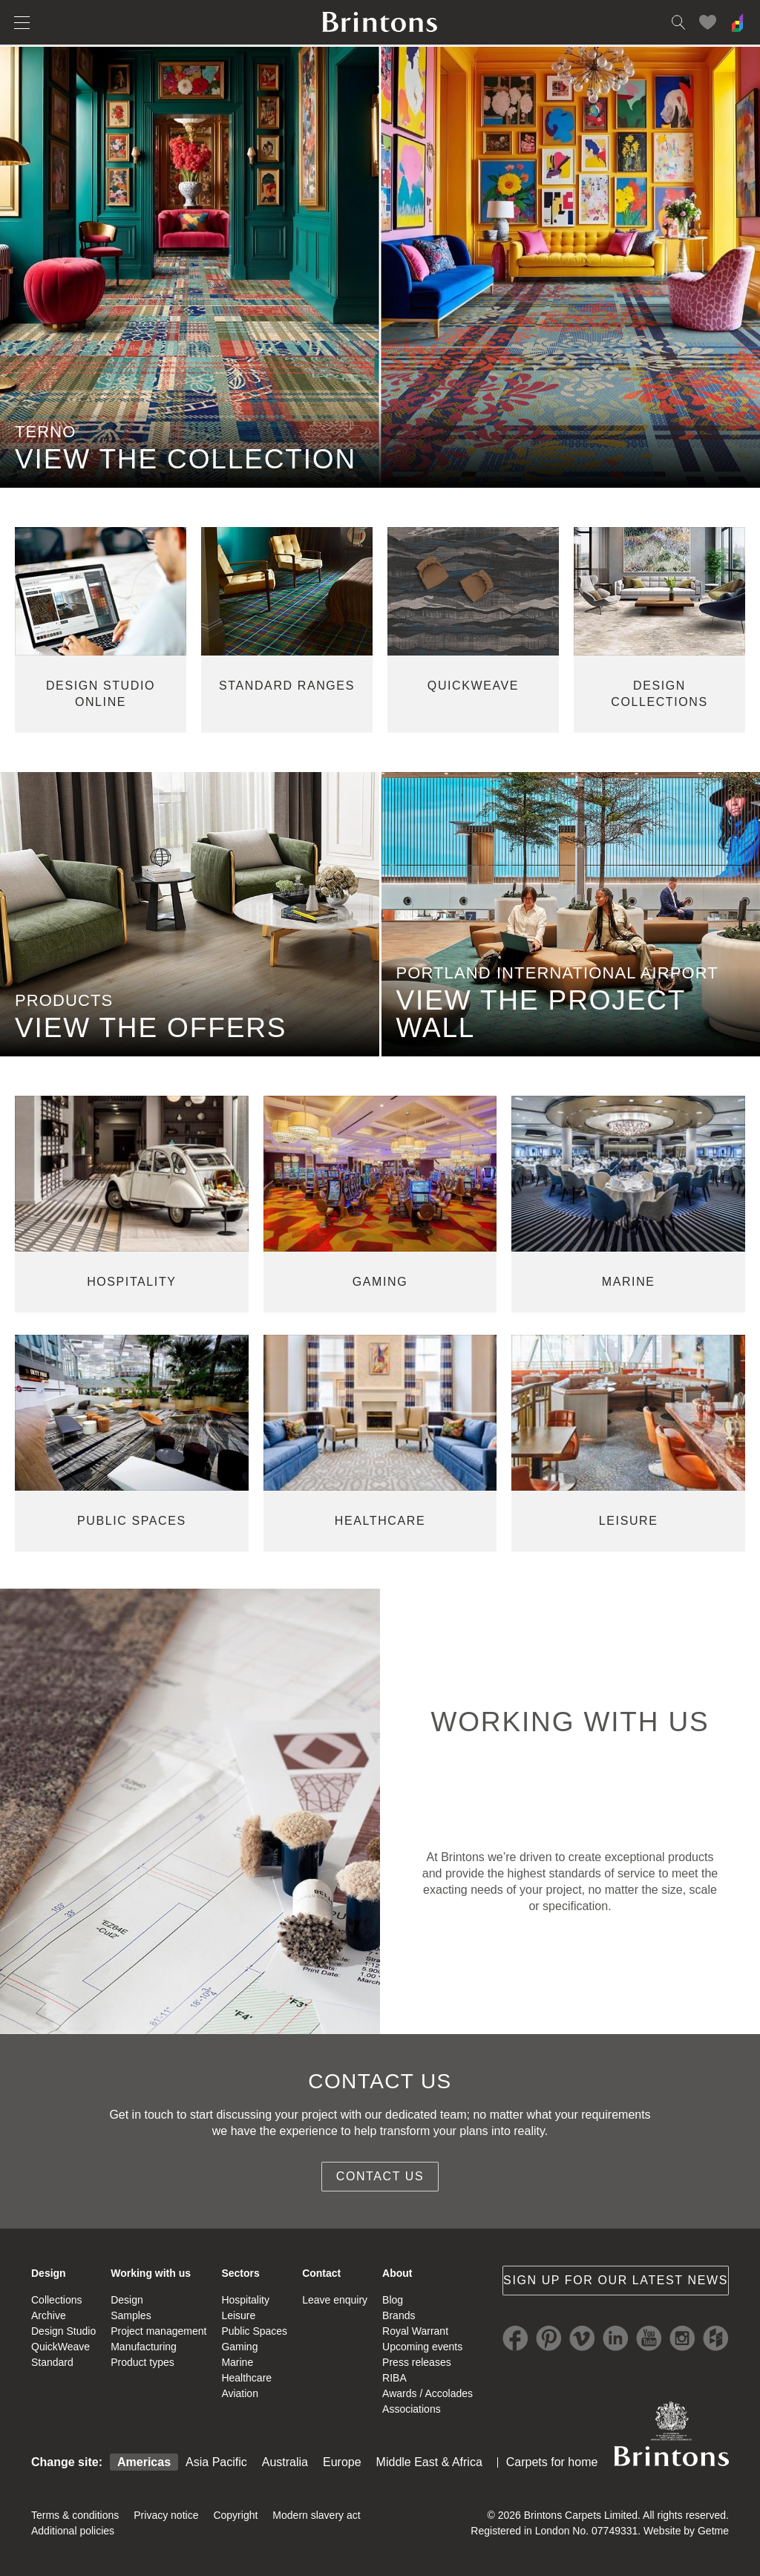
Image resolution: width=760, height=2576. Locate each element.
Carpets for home (552, 2462)
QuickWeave (60, 2347)
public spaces (131, 1520)
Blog (392, 2300)
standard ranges (287, 685)
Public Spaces (254, 2331)
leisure (628, 1520)
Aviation (239, 2393)
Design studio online (100, 693)
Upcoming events (422, 2347)
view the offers (150, 1028)
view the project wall (541, 1014)
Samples (131, 2315)
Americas (144, 2462)
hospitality (131, 1281)
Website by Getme (686, 2531)
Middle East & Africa (429, 2462)
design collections (659, 693)
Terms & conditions (75, 2515)
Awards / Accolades (427, 2393)
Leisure (238, 2315)
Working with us (151, 2273)
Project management (158, 2331)
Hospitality (245, 2300)
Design (48, 2273)
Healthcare (246, 2378)
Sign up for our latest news (615, 2280)
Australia (285, 2462)
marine (628, 1281)
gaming (380, 1281)
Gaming (239, 2347)
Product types (142, 2362)
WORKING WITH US (569, 1722)
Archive (48, 2315)
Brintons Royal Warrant (671, 2433)
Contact (321, 2273)
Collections (56, 2300)
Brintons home (380, 22)
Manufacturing (144, 2347)
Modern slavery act (316, 2515)
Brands (398, 2315)
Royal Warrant (415, 2331)
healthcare (380, 1520)
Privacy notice (166, 2515)
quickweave (473, 685)
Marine (237, 2362)
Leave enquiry (334, 2300)
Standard (52, 2362)
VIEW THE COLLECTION (185, 459)
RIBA (394, 2378)
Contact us (380, 2176)
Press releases (416, 2362)
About (397, 2273)
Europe (342, 2462)
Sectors (240, 2273)
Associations (411, 2409)
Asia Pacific (216, 2462)
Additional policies (72, 2531)
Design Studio (63, 2331)
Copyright (235, 2515)
